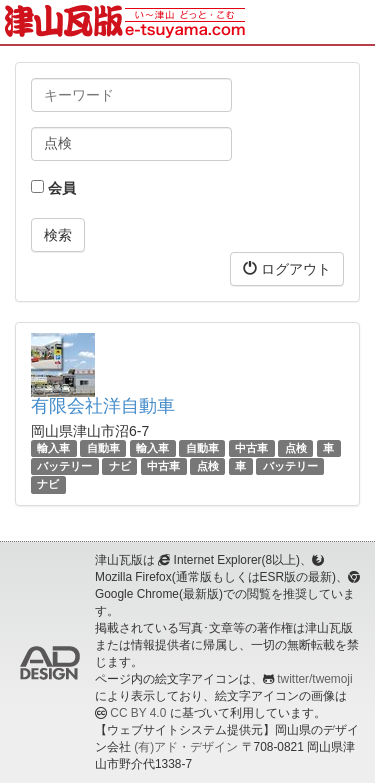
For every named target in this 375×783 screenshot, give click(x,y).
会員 (53, 188)
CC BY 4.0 (138, 713)
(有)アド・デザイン (186, 747)
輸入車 (53, 448)
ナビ (120, 466)
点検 (296, 448)
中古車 (251, 448)
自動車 (103, 448)
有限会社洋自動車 (103, 406)
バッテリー (64, 466)
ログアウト (287, 268)
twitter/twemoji (314, 679)
